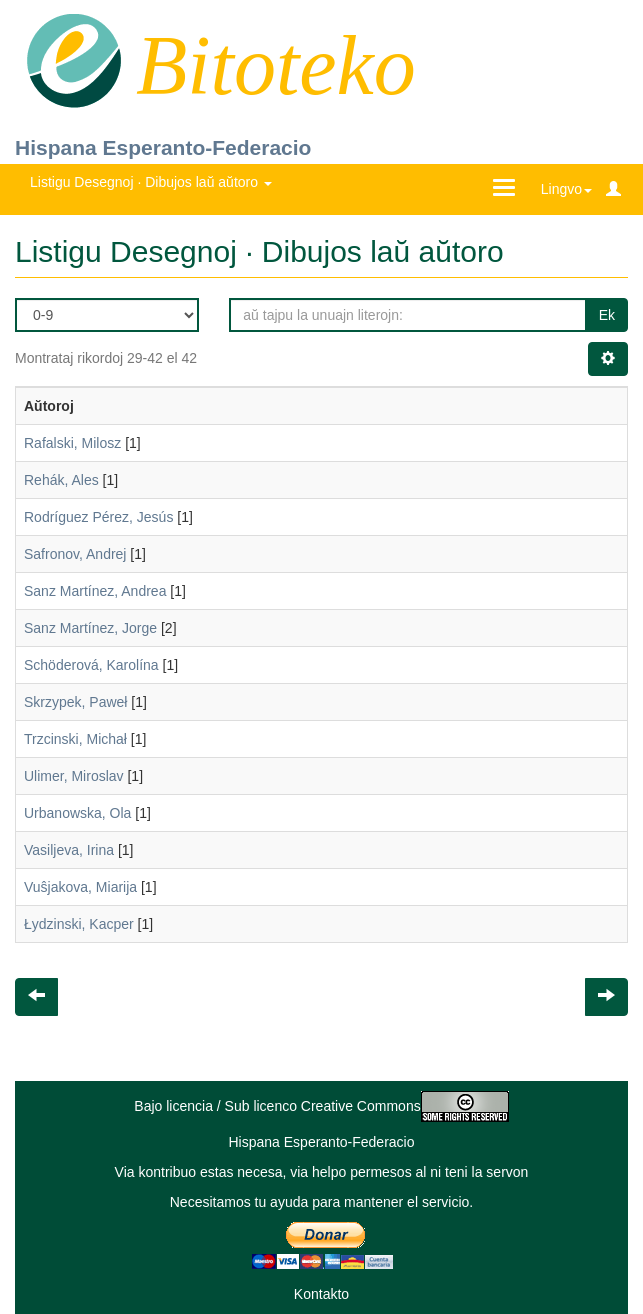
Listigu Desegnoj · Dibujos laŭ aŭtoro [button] (151, 182)
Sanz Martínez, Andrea (95, 591)
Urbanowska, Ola (77, 813)
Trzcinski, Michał (75, 739)
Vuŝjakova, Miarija (80, 887)
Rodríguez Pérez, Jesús (98, 517)
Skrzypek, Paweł (75, 702)
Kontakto (321, 1294)
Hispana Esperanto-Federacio (163, 147)
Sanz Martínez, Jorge (90, 628)
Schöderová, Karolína (91, 665)
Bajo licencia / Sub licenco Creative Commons (321, 1106)
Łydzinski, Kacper (79, 924)
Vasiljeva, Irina (69, 850)
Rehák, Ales (61, 480)
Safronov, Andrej (75, 554)
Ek (607, 315)
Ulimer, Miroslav (74, 776)
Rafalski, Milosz (72, 443)
